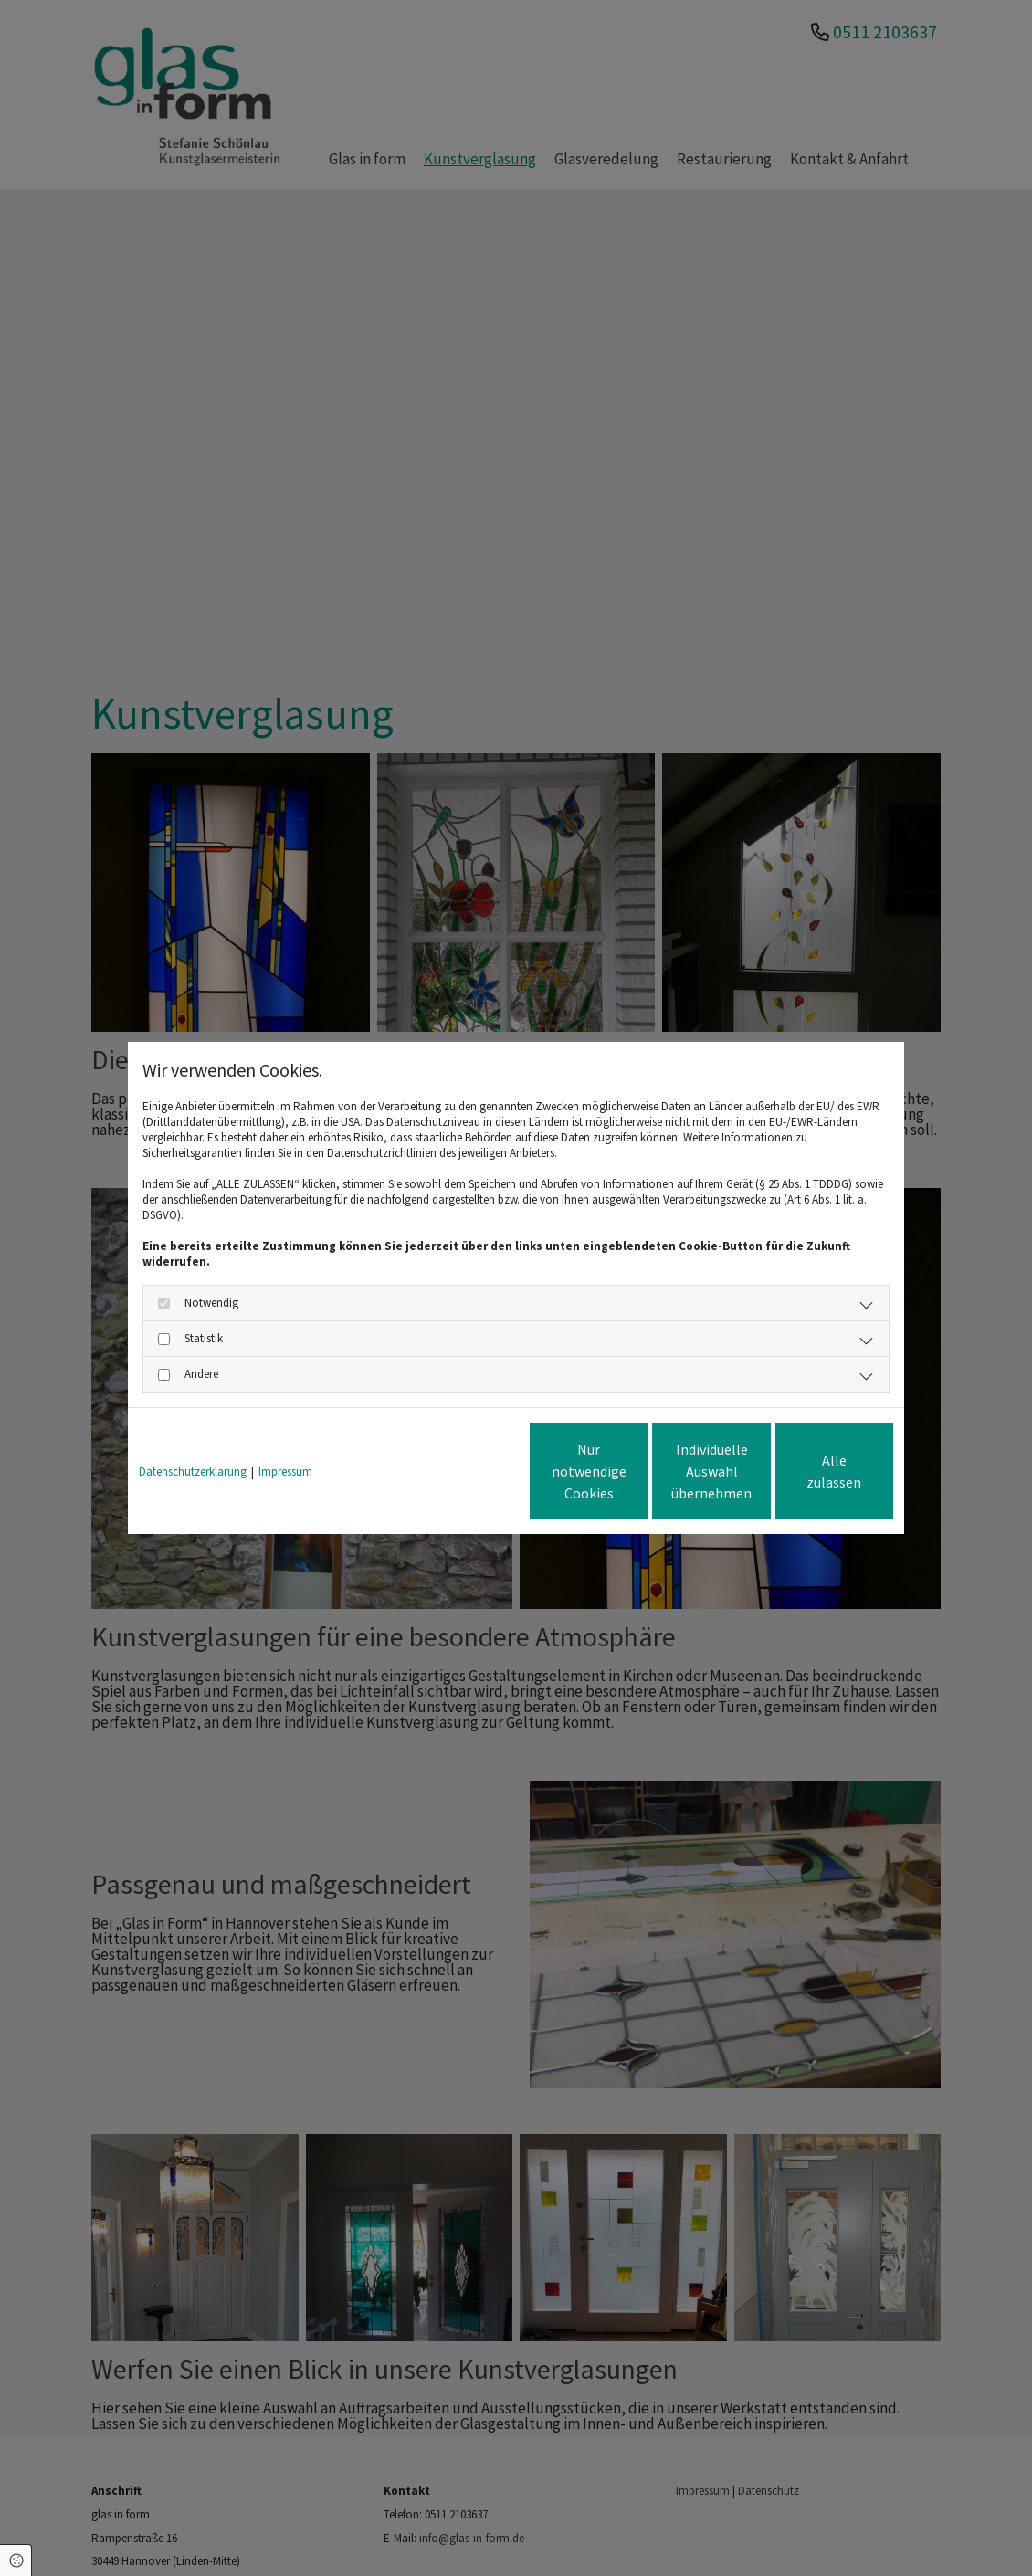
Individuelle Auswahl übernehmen (635, 1471)
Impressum (285, 1471)
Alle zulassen (809, 1471)
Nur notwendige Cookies (462, 1471)
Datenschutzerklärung (193, 1471)
